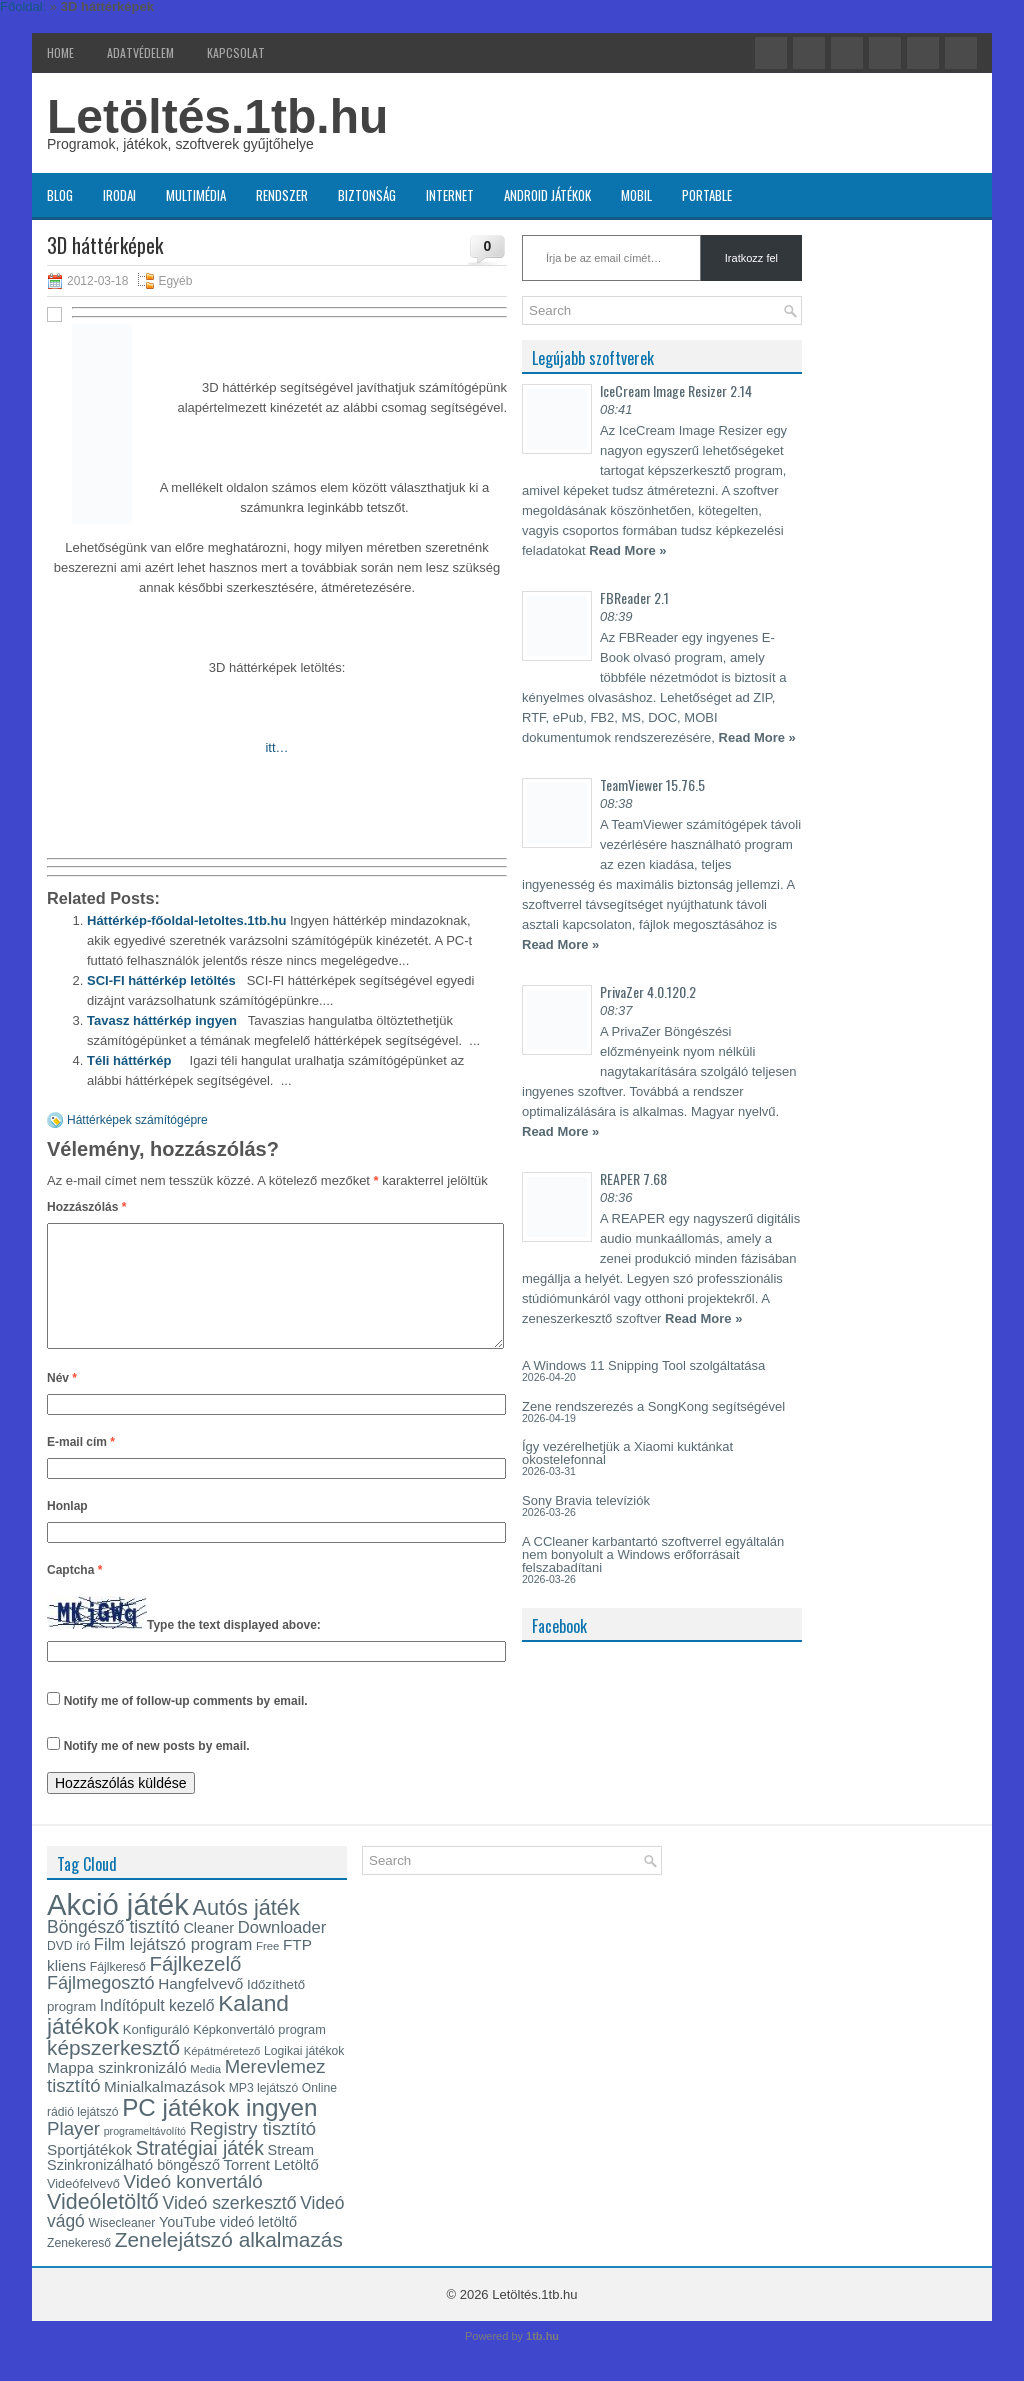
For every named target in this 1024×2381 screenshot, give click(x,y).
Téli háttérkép (129, 1060)
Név (62, 1402)
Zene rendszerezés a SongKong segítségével (653, 1406)
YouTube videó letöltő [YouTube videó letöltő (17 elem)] (228, 2246)
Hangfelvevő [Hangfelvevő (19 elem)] (200, 2007)
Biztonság (367, 195)
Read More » (627, 550)
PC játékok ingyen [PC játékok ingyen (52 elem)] (219, 2131)
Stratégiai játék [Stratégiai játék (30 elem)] (200, 2172)
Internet (450, 195)
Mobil (636, 195)
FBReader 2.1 (634, 597)
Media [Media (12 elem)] (205, 2093)
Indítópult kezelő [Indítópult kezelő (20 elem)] (157, 2029)
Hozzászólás (86, 1207)
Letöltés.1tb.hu (217, 116)
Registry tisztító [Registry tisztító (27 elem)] (253, 2152)
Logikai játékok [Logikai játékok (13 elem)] (304, 2075)
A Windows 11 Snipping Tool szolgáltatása (643, 1365)
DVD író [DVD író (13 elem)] (68, 1970)
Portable (707, 195)
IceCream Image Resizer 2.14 (676, 390)
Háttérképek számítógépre (137, 1120)
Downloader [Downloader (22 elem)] (282, 1951)
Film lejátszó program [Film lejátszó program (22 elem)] (173, 1968)
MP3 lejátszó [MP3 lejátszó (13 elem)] (264, 2112)
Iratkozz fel (751, 258)
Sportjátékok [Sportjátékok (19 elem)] (89, 2173)
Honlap (67, 1530)
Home (60, 52)
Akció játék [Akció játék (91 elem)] (118, 1928)
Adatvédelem (140, 52)
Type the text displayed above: (234, 1649)
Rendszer (282, 195)
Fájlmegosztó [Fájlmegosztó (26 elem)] (101, 2007)
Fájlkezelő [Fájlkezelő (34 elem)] (195, 1988)
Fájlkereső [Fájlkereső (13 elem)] (118, 1991)
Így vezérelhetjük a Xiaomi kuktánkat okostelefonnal (627, 1453)
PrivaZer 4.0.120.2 (648, 991)
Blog (60, 195)
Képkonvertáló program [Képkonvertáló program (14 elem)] (259, 2053)
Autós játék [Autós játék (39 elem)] (245, 1931)
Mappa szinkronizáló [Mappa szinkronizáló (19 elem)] (117, 2091)
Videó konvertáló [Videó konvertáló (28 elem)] (193, 2205)
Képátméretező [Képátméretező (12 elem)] (222, 2075)
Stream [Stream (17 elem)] (291, 2174)
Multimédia (196, 195)
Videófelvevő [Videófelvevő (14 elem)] (83, 2207)
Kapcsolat (236, 52)
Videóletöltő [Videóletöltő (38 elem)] (103, 2226)
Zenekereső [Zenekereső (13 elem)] (79, 2267)
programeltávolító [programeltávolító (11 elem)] (145, 2155)
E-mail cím (81, 1466)
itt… (276, 747)
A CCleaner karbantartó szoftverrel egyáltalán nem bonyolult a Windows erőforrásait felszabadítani (653, 1554)
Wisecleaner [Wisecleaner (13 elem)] (121, 2247)
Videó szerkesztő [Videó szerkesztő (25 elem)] (229, 2227)
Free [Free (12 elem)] (267, 1970)
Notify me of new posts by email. (157, 1770)
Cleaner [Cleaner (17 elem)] (208, 1952)
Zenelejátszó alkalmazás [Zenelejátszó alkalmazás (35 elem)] (229, 2263)
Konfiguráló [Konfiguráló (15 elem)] (156, 2053)
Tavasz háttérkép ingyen (162, 1020)
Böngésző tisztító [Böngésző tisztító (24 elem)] (113, 1951)
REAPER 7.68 (633, 1178)
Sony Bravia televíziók (586, 1500)
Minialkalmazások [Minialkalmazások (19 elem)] (164, 2110)
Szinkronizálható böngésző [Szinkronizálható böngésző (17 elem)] (133, 2189)
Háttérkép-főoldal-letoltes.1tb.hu (186, 920)
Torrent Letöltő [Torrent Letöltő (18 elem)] (271, 2189)
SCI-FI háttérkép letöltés (161, 980)
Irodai (119, 195)
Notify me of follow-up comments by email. (186, 1725)
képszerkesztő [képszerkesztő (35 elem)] (113, 2071)
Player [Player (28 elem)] (73, 2152)
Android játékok (547, 195)
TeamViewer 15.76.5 (652, 784)
